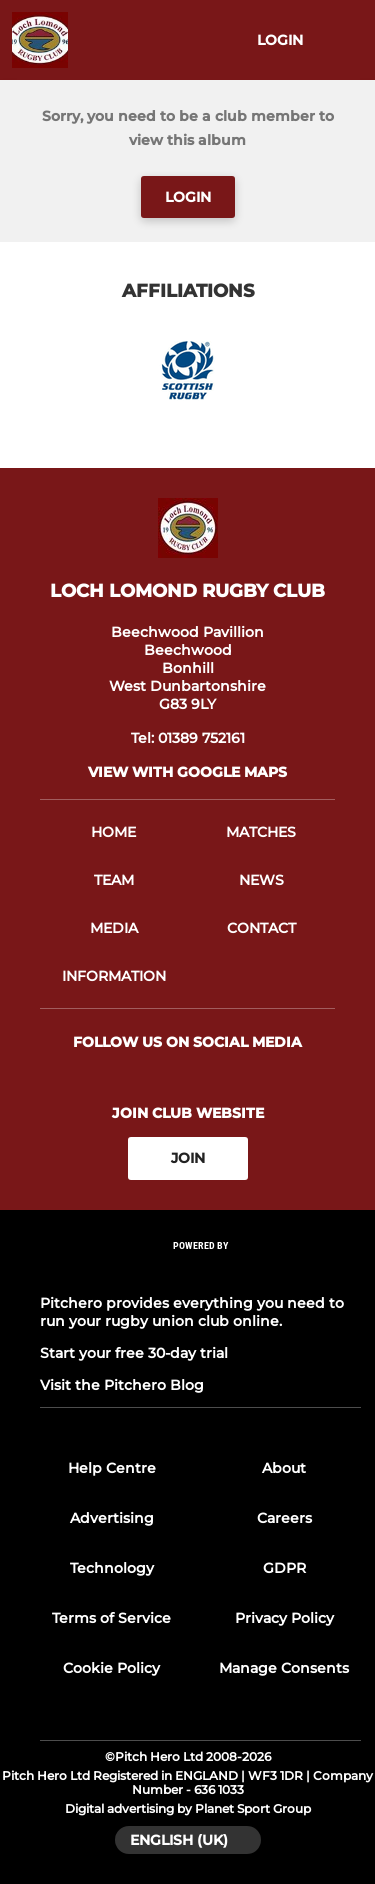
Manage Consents (284, 1668)
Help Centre (112, 1468)
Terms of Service (111, 1618)
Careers (284, 1518)
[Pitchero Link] (201, 1271)
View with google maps (187, 772)
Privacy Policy (284, 1618)
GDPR (284, 1568)
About (284, 1468)
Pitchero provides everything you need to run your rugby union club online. (192, 1312)
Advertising (112, 1518)
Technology (112, 1568)
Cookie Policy (111, 1668)
